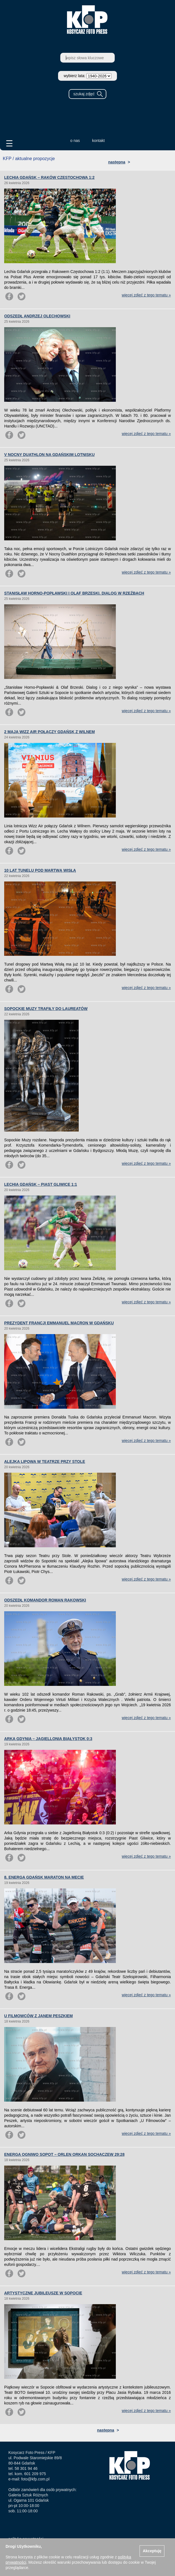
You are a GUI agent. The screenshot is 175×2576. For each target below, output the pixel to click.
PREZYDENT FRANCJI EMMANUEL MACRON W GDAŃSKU (59, 1323)
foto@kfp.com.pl (35, 2479)
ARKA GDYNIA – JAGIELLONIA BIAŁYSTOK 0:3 (48, 1738)
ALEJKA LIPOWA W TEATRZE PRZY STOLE (44, 1461)
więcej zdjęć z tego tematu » (146, 295)
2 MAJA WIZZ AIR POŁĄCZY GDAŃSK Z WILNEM (49, 731)
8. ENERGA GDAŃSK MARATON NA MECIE (44, 1877)
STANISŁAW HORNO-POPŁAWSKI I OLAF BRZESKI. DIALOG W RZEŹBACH (74, 593)
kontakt (98, 140)
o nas (75, 140)
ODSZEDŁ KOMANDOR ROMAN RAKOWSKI (45, 1600)
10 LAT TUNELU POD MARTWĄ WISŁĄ (40, 870)
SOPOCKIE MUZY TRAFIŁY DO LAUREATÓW (46, 1008)
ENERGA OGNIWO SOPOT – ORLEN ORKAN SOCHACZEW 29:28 (64, 2154)
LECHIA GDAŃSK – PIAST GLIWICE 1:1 (40, 1184)
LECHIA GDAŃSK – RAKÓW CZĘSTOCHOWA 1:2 (49, 177)
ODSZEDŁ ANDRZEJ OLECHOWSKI (37, 316)
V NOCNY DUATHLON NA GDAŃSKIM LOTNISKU (49, 454)
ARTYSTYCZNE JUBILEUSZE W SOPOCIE (43, 2293)
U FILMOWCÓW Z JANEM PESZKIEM (38, 2016)
